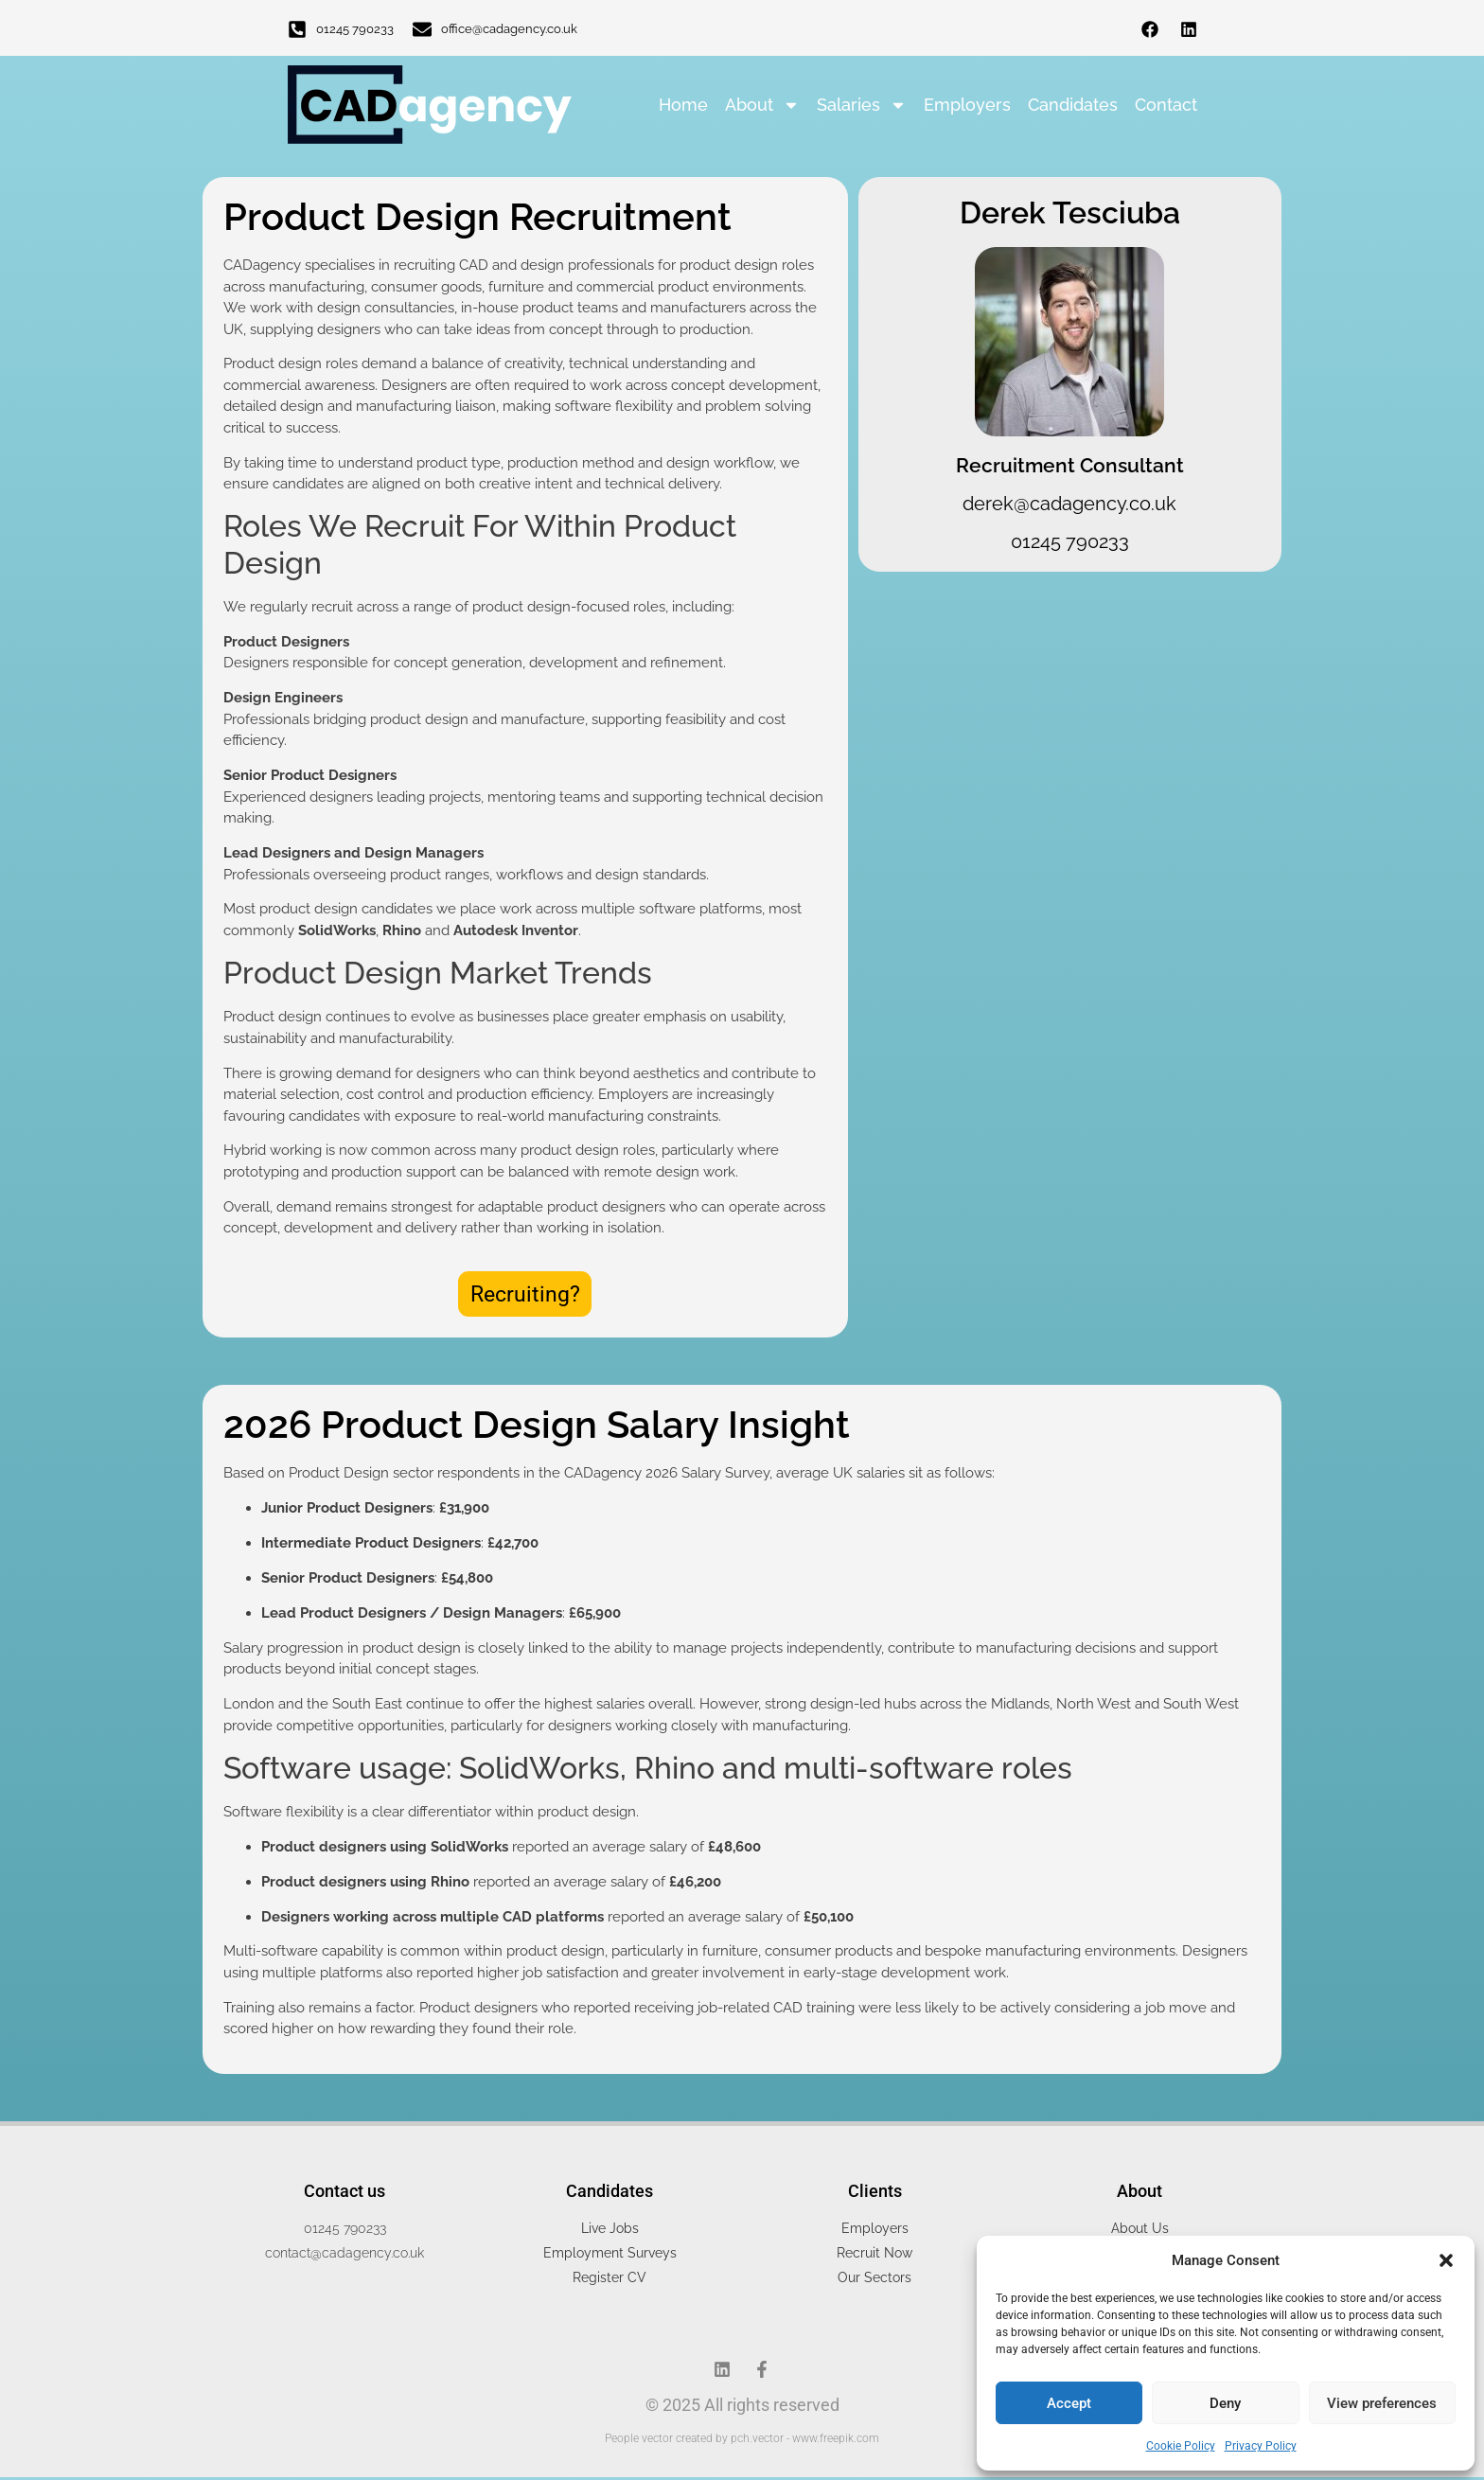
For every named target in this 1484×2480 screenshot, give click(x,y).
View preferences (1382, 2403)
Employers (967, 105)
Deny (1225, 2403)
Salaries (862, 105)
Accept (1069, 2403)
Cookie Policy (1180, 2446)
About (762, 105)
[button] (1446, 2260)
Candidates (1073, 105)
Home (683, 105)
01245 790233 (355, 29)
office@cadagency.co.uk (509, 29)
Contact (1166, 105)
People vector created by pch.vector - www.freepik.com (742, 2441)
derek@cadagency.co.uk (1069, 503)
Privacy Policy (1261, 2446)
